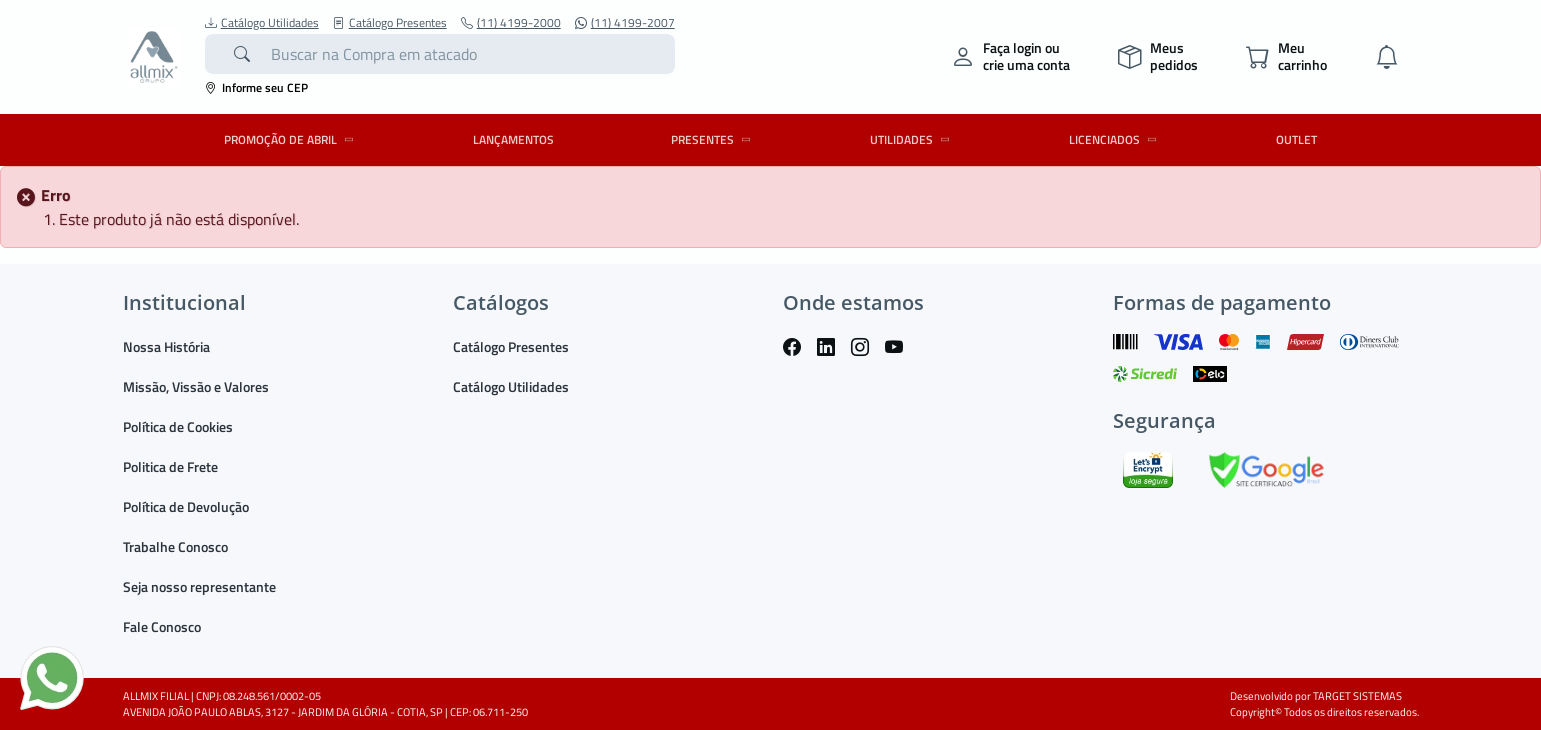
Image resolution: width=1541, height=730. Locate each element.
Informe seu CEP (256, 87)
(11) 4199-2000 (511, 23)
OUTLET (1296, 139)
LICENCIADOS (1116, 139)
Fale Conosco (162, 626)
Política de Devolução (186, 506)
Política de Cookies (178, 426)
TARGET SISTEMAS (1357, 696)
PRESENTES (714, 139)
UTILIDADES (913, 139)
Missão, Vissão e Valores (196, 386)
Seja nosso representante (199, 586)
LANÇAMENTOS (513, 139)
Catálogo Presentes (390, 23)
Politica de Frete (170, 466)
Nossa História (166, 346)
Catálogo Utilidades (262, 23)
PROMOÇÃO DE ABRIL (292, 139)
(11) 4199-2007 (625, 23)
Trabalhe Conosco (175, 546)
